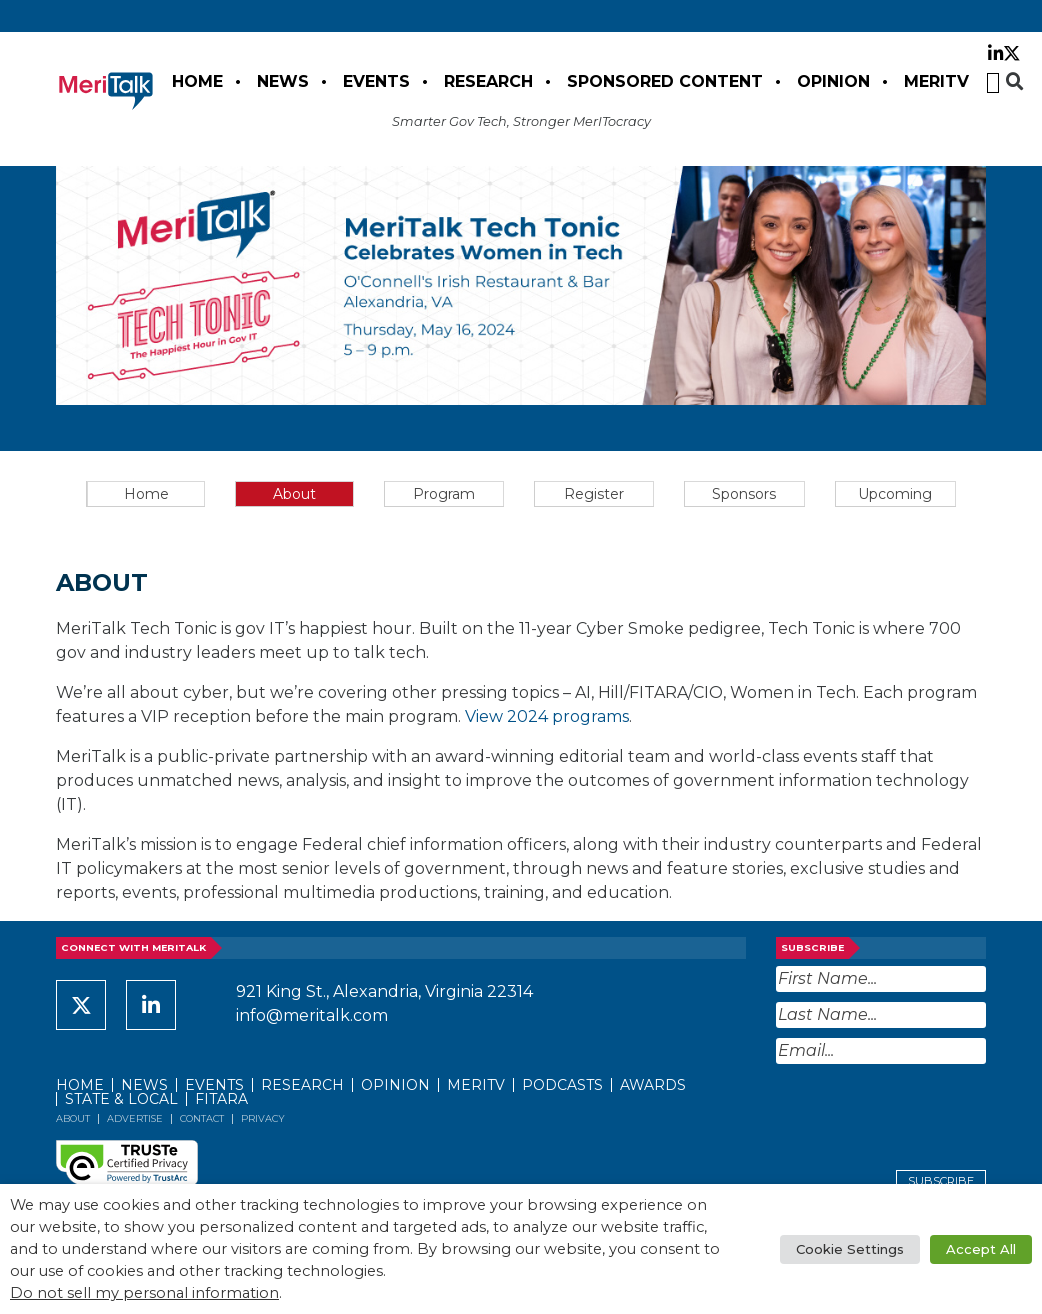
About (294, 494)
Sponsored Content (665, 81)
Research (488, 81)
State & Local (121, 1099)
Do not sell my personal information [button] (144, 1293)
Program (444, 494)
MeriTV (936, 81)
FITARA (221, 1099)
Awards (653, 1085)
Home (197, 81)
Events (376, 81)
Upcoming (895, 494)
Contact (202, 1118)
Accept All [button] (981, 1249)
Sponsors (744, 494)
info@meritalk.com (312, 1015)
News (283, 81)
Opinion (833, 81)
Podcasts (562, 1085)
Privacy (263, 1118)
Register (594, 494)
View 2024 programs (547, 716)
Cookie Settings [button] (850, 1249)
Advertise (135, 1118)
